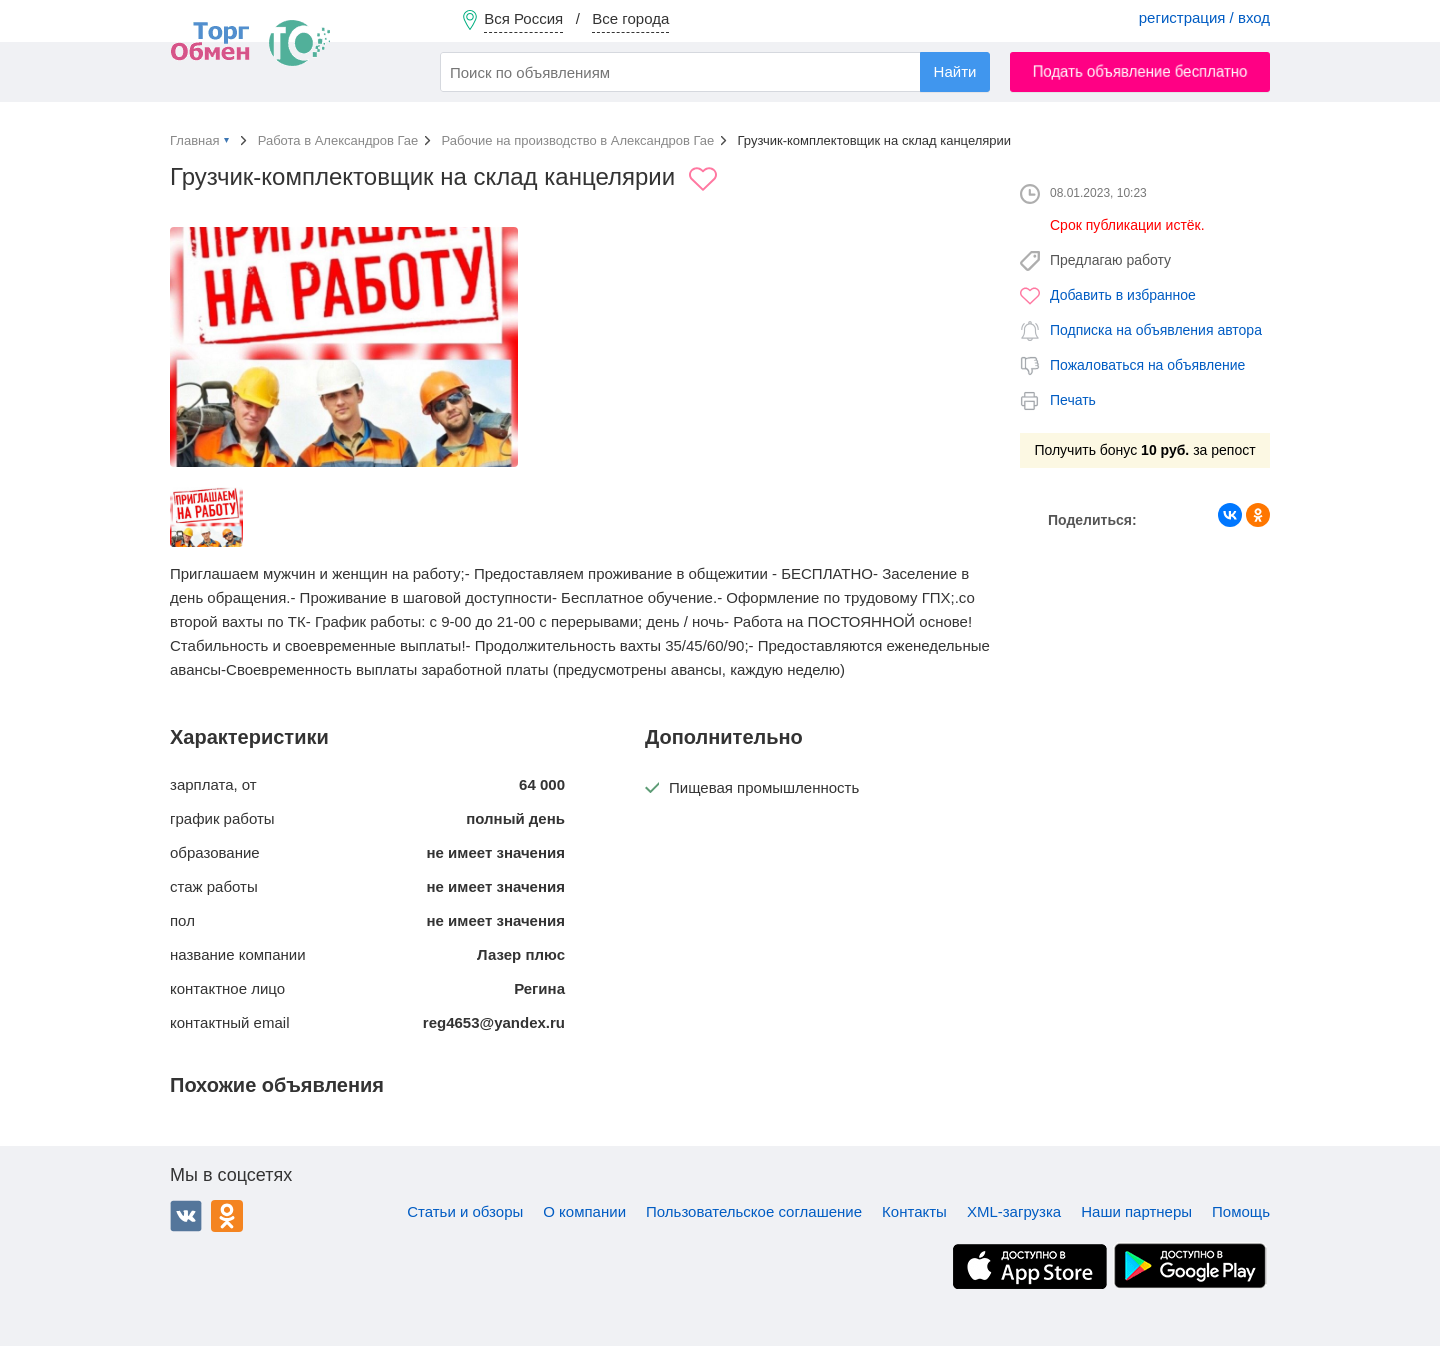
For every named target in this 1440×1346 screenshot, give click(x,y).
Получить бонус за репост (1144, 450)
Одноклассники (227, 1216)
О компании (584, 1211)
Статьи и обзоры (465, 1211)
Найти (955, 71)
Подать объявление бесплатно (1140, 71)
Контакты (914, 1211)
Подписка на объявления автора (1156, 330)
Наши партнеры (1136, 1211)
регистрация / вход (1204, 17)
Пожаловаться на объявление (1147, 365)
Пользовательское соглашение (754, 1211)
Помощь (1241, 1211)
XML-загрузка (1014, 1211)
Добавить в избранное (1123, 295)
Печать (1073, 400)
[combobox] (715, 72)
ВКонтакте (186, 1216)
